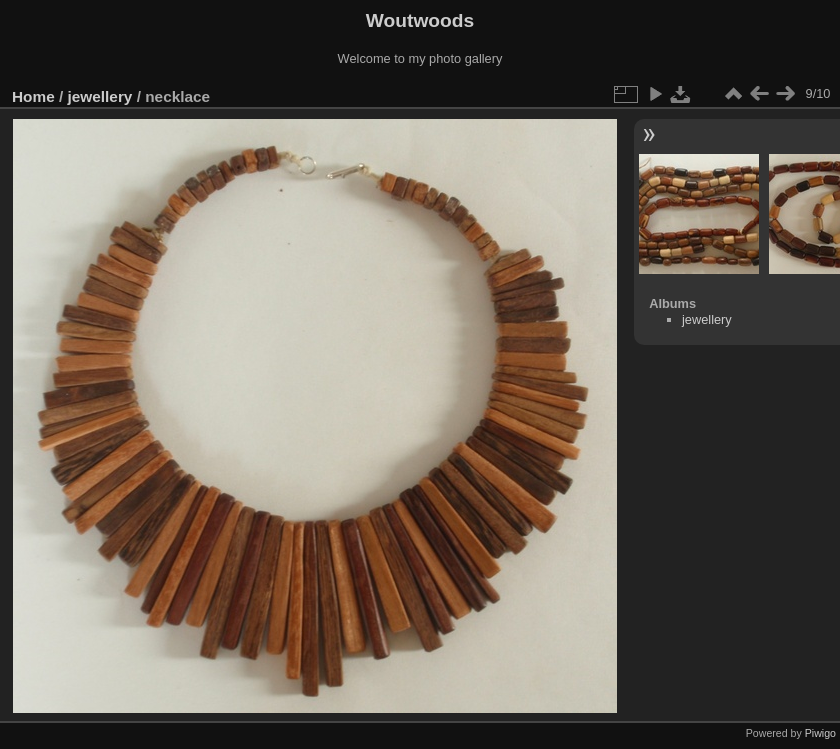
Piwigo (820, 733)
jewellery (100, 96)
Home (33, 96)
